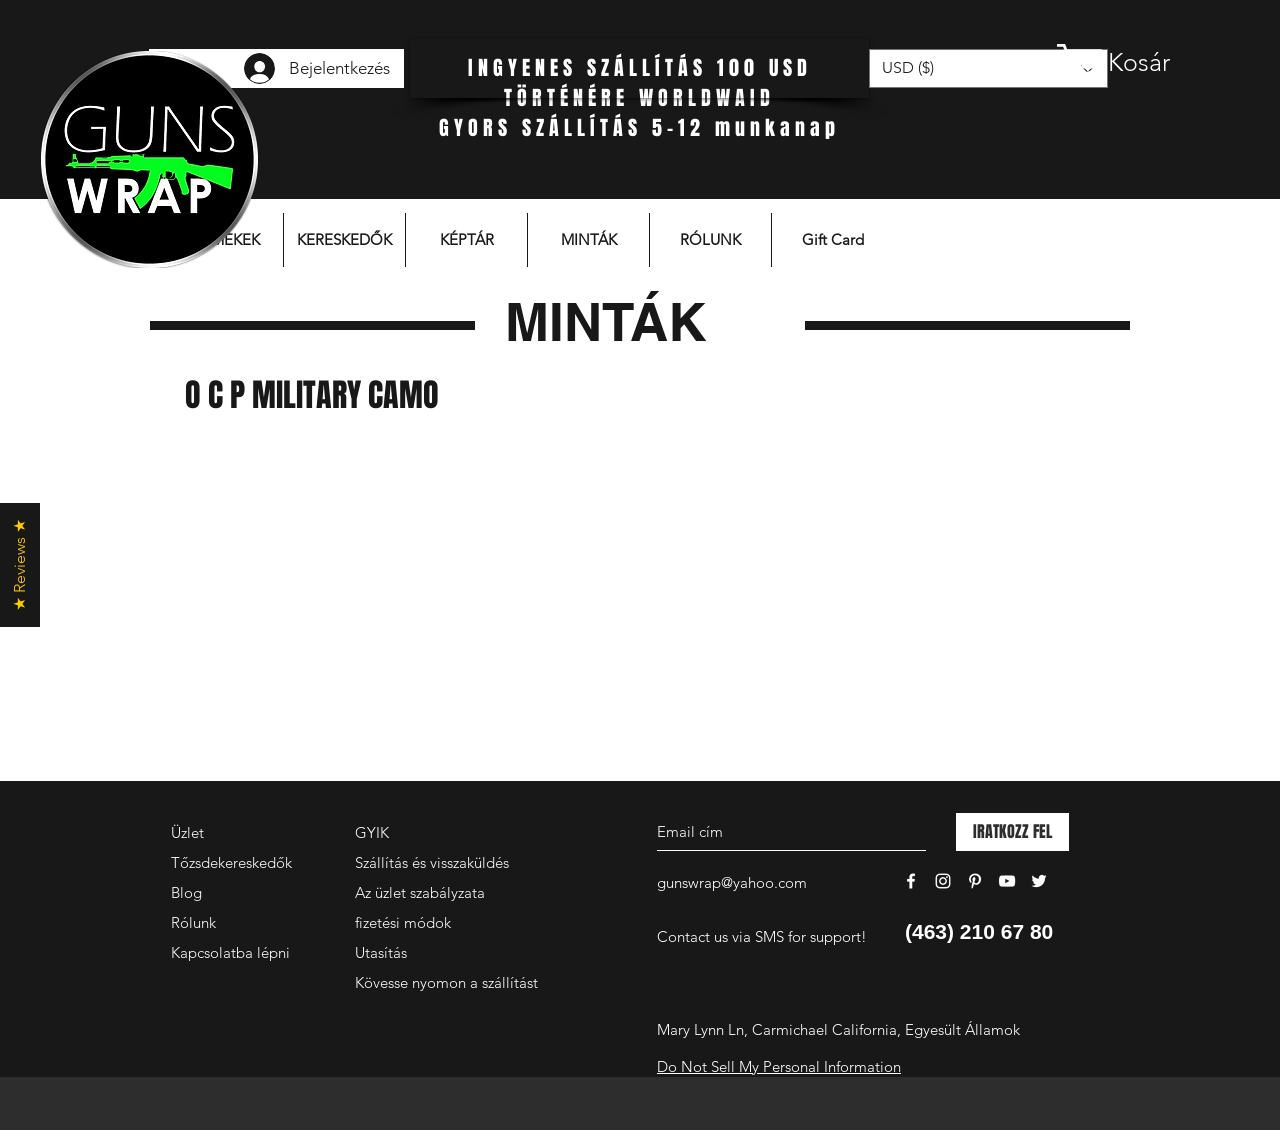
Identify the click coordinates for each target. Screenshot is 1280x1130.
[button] (1135, 62)
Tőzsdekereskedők (231, 862)
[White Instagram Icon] (943, 881)
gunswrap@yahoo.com (732, 882)
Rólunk (193, 922)
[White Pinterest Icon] (975, 881)
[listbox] (988, 68)
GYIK (372, 832)
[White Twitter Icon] (1039, 881)
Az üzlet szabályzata (420, 892)
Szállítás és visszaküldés (432, 862)
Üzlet (187, 832)
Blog (186, 892)
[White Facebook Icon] (911, 881)
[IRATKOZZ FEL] (1012, 832)
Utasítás (381, 952)
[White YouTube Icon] (1007, 881)
